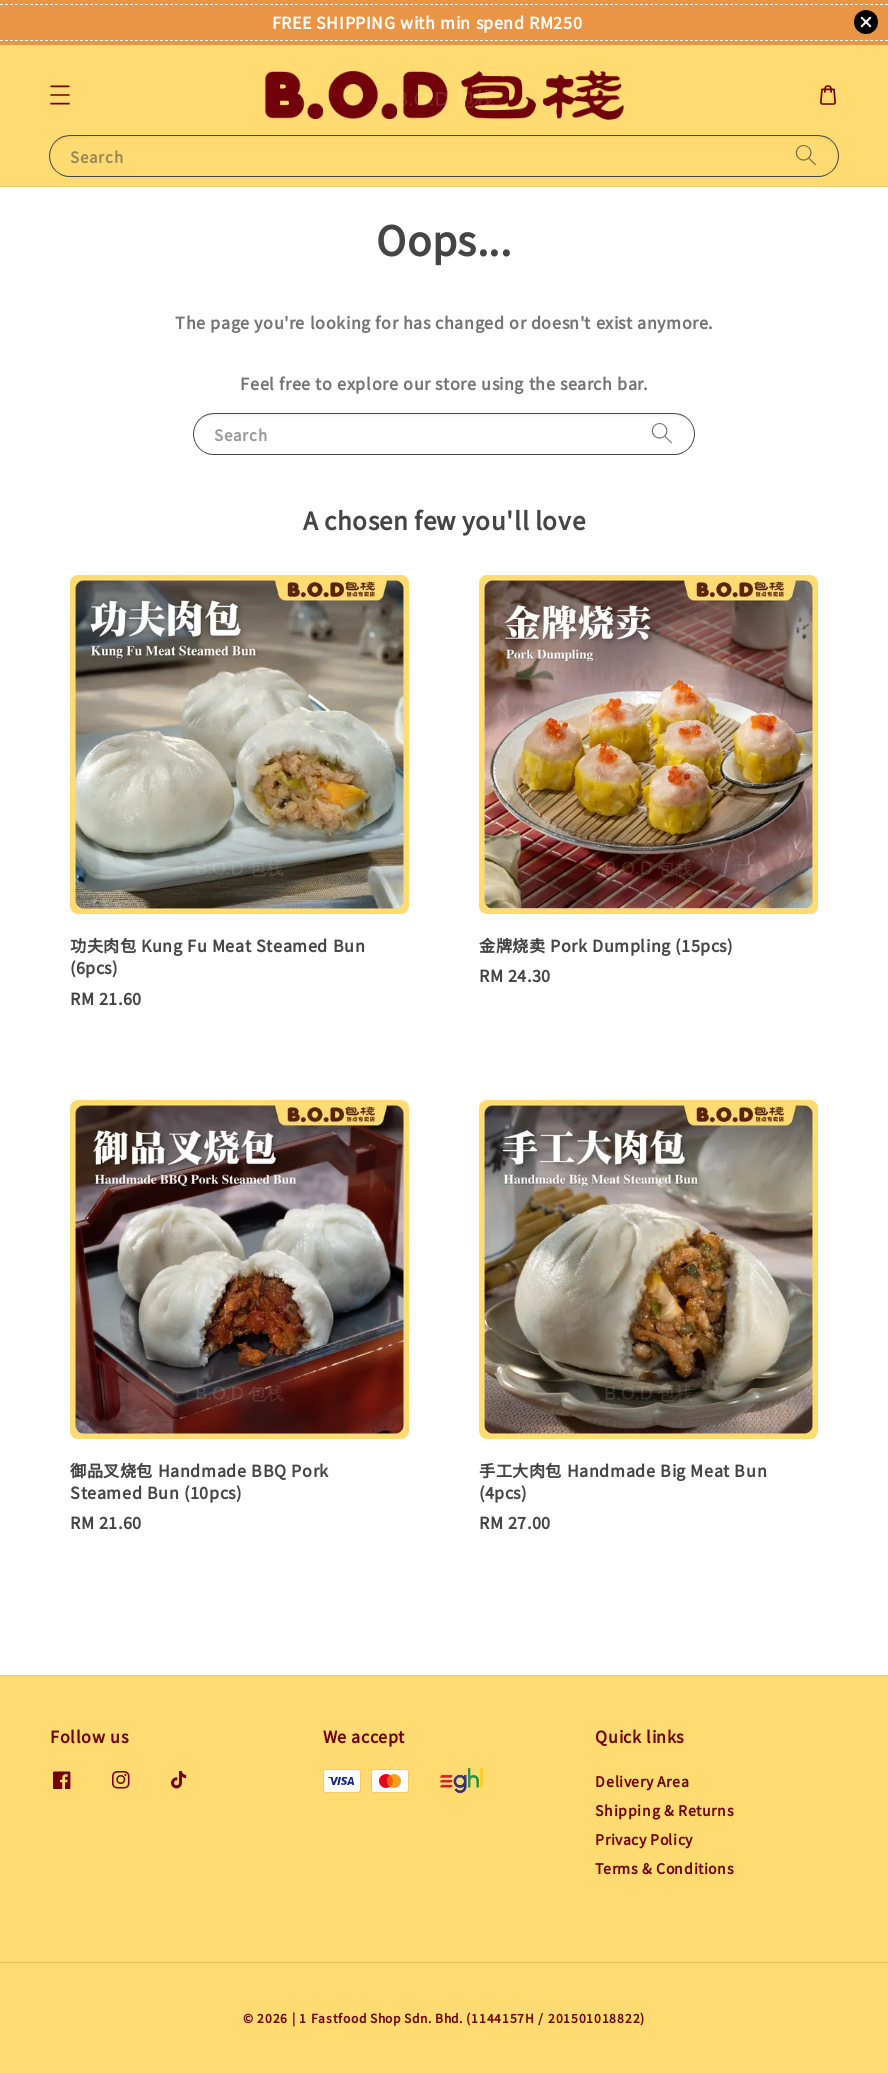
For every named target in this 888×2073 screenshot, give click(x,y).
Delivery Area (642, 1781)
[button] (60, 95)
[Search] (806, 155)
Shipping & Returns (664, 1810)
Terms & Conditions (664, 1868)
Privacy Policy (643, 1839)
